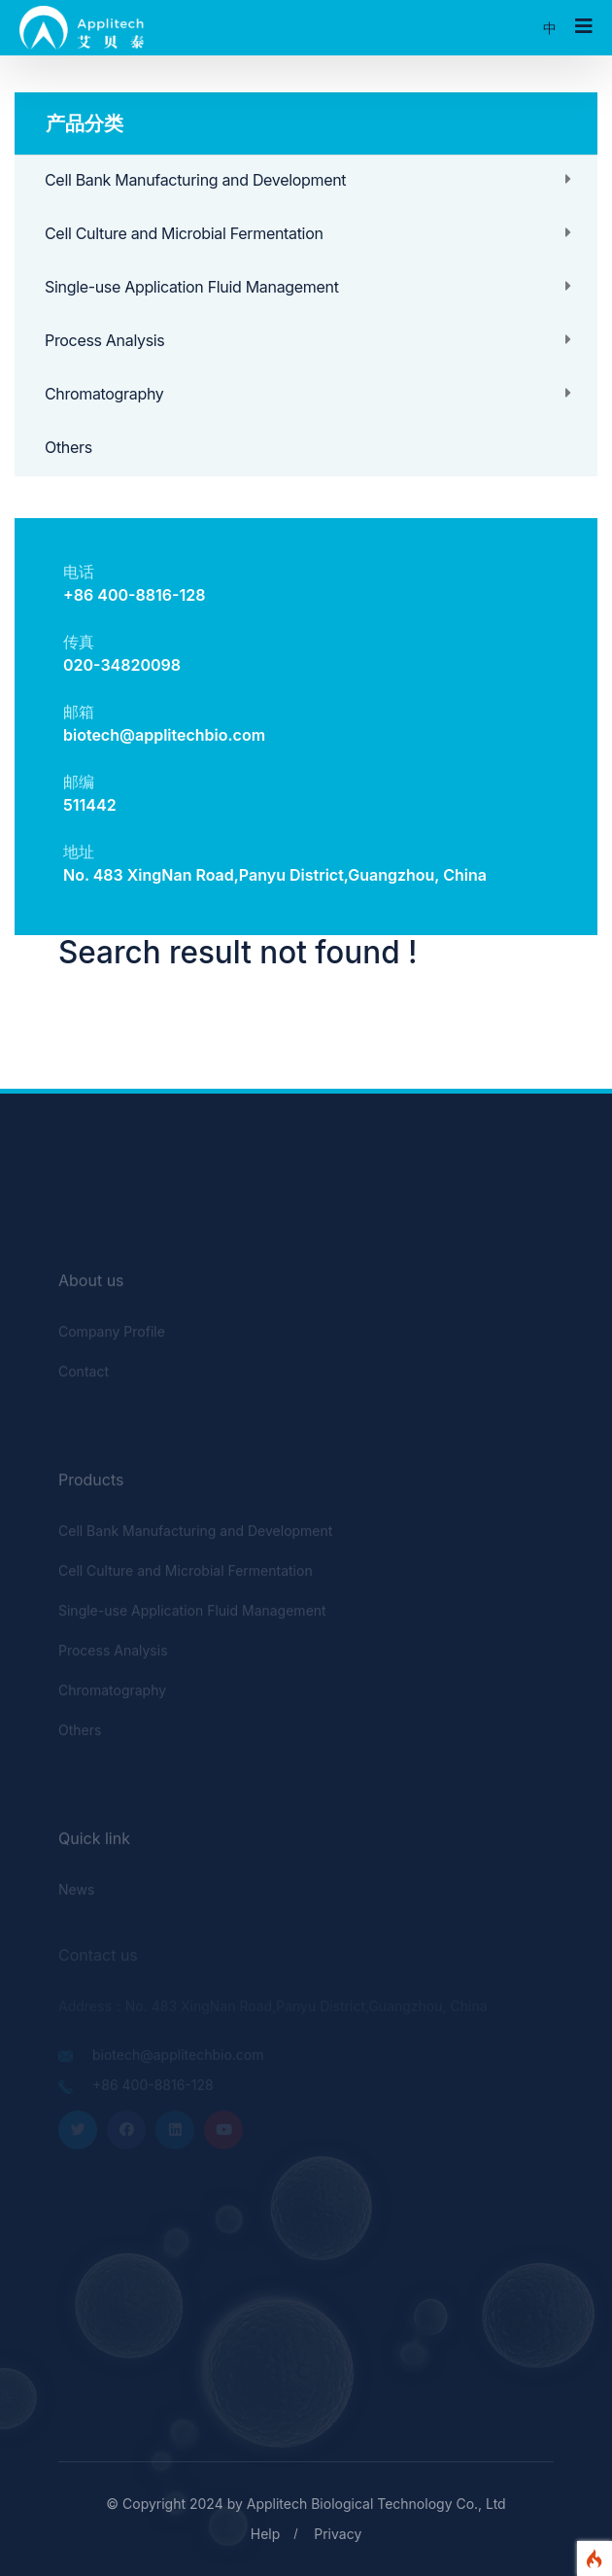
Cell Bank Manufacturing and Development (195, 180)
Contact (83, 1375)
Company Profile (111, 1335)
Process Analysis (105, 340)
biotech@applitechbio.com (164, 735)
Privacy (337, 2533)
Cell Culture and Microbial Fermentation (184, 233)
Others (68, 447)
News (76, 1893)
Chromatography (104, 393)
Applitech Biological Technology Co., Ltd (376, 2503)
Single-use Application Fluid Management (192, 286)
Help (266, 2533)
